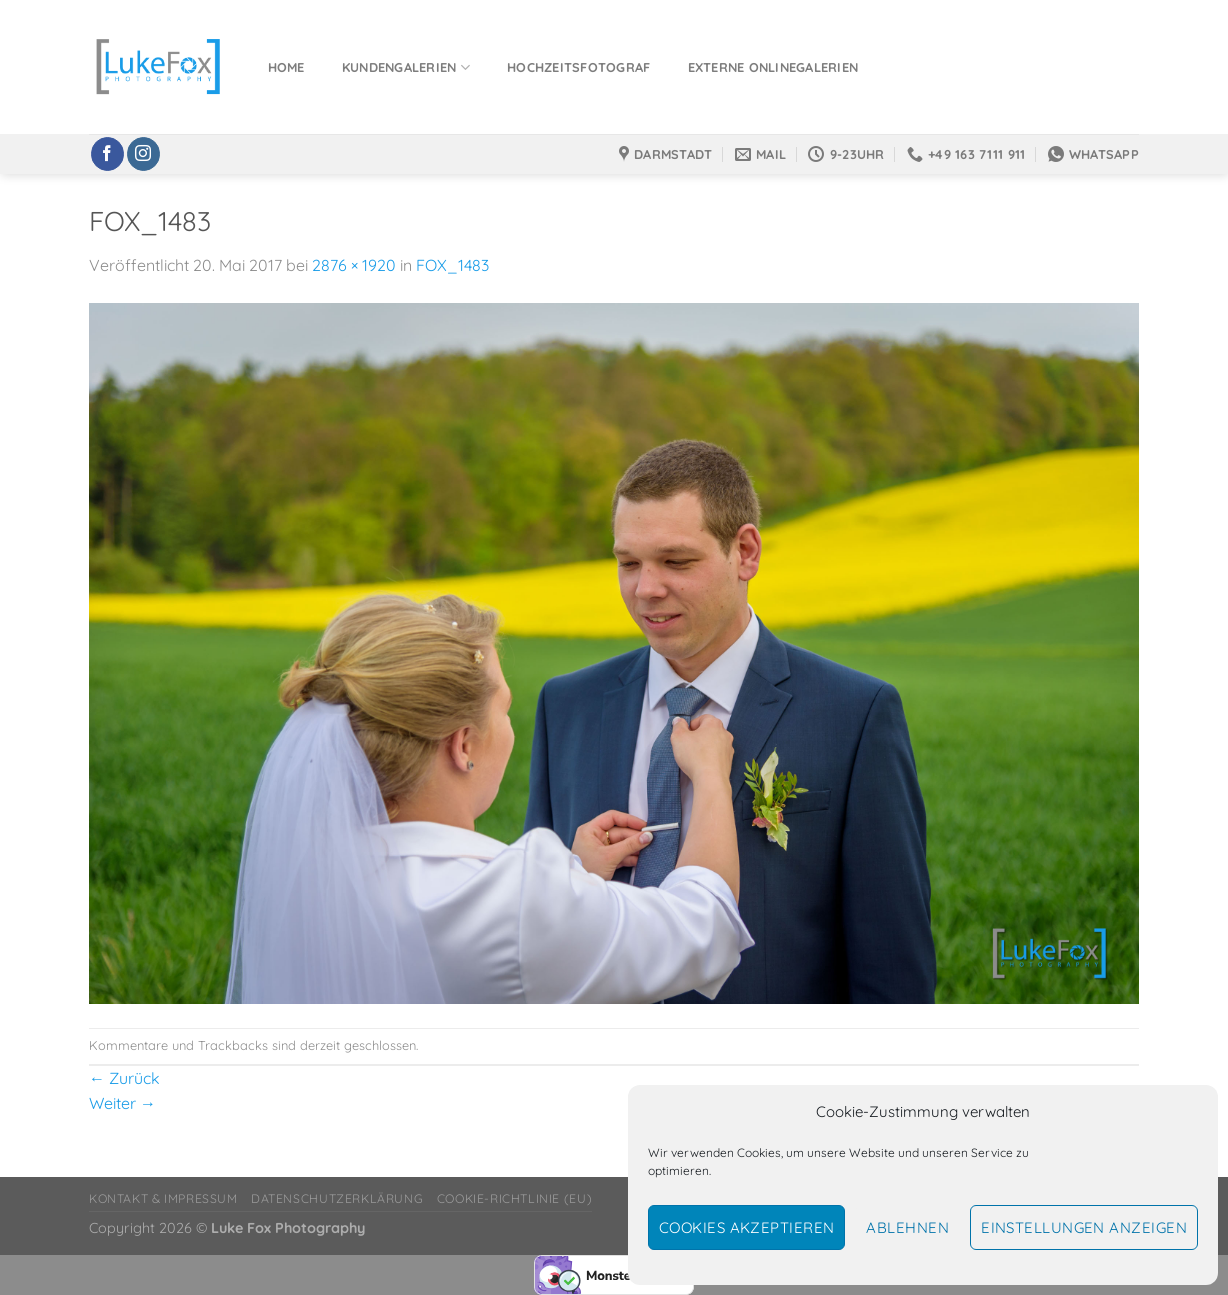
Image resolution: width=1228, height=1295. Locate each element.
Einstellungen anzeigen (1084, 1227)
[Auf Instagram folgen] (143, 154)
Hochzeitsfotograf (578, 67)
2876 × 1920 (354, 265)
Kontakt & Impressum (163, 1198)
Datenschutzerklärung (337, 1198)
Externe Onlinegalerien (773, 67)
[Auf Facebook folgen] (107, 154)
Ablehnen (907, 1227)
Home (286, 67)
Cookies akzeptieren (747, 1227)
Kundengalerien (406, 67)
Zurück (124, 1078)
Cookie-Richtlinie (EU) (514, 1198)
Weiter (122, 1103)
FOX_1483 (452, 265)
